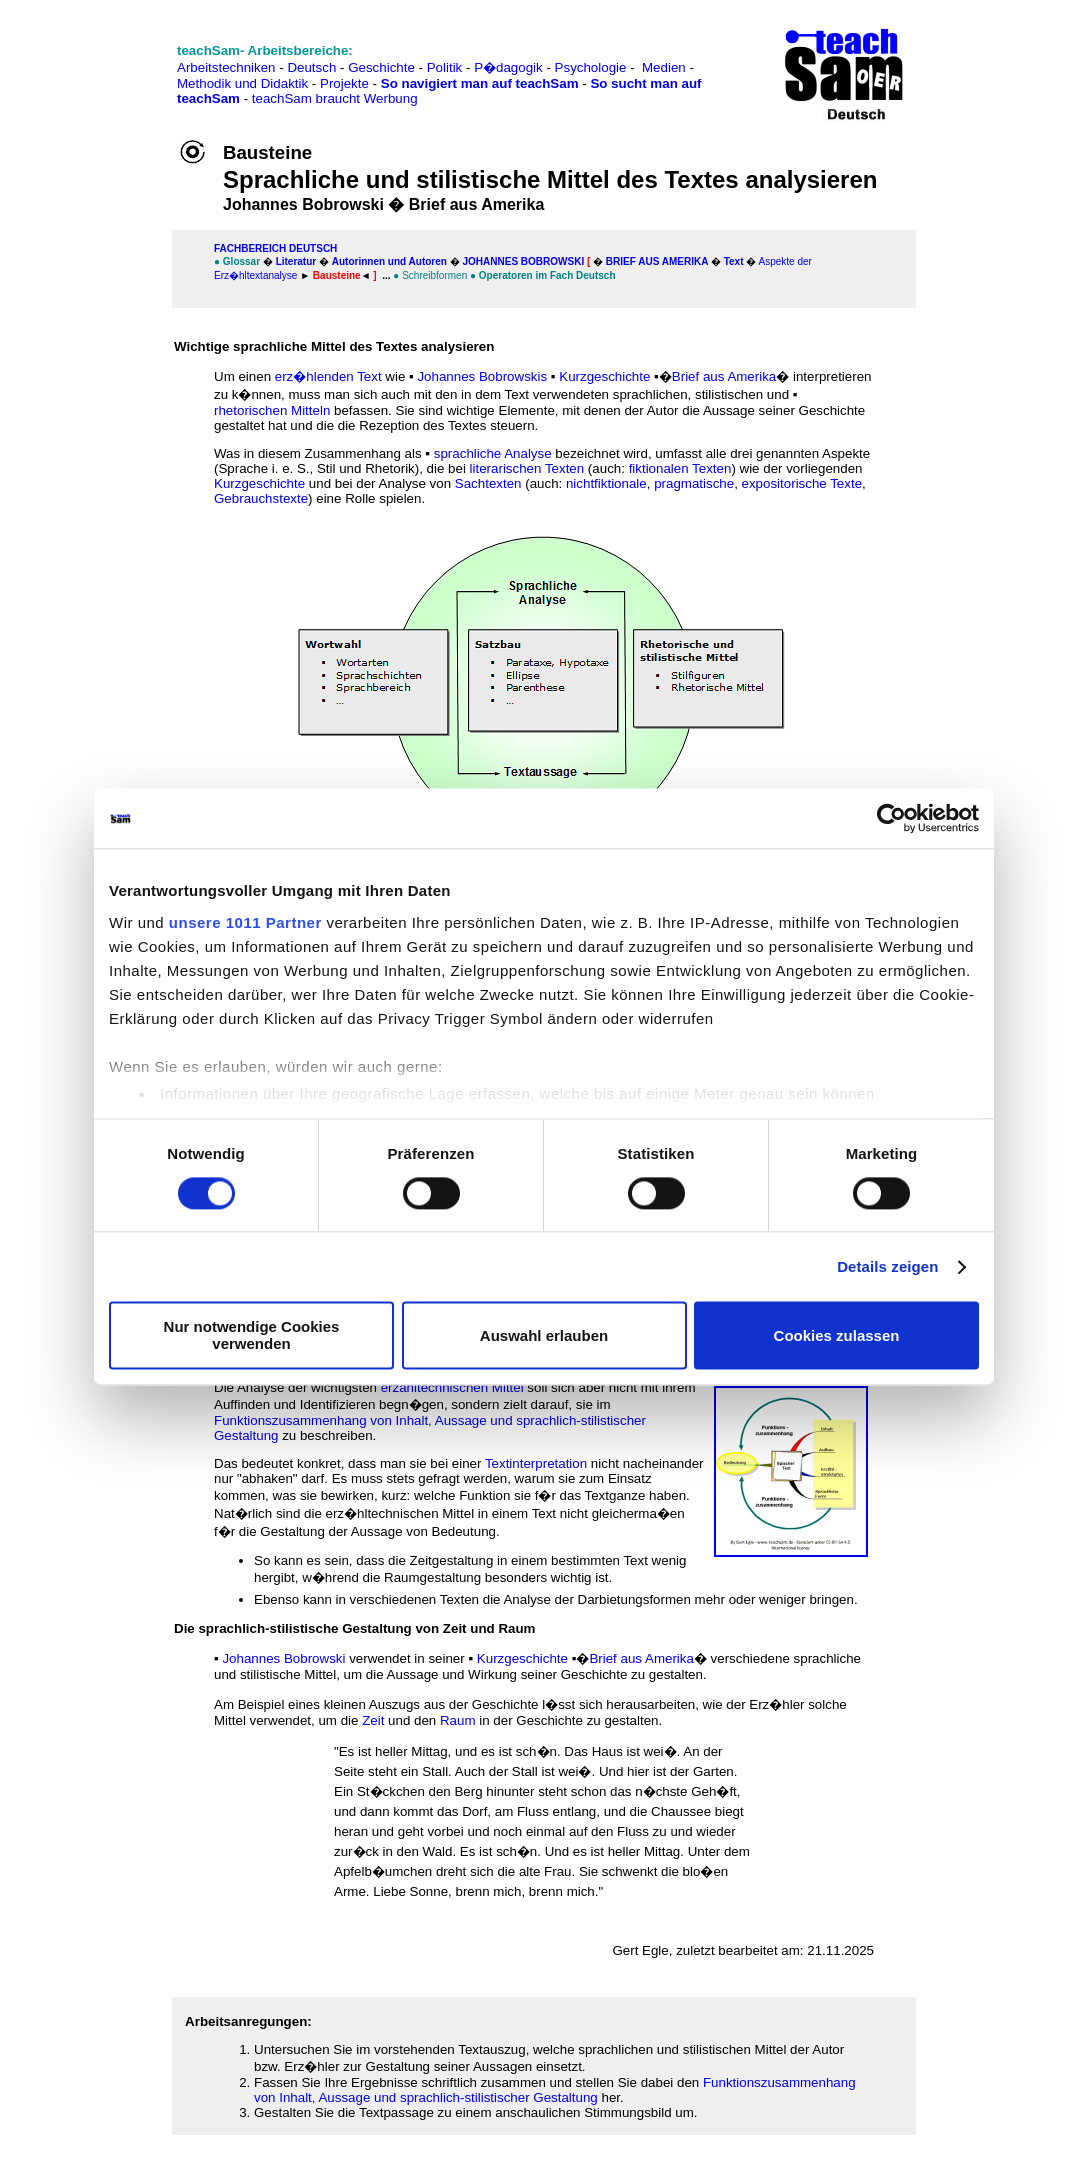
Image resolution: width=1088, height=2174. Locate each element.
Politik (445, 67)
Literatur (296, 261)
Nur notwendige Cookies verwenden (252, 1336)
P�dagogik (508, 67)
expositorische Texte (802, 483)
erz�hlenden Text (328, 376)
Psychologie (591, 67)
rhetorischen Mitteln (272, 410)
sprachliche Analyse (493, 453)
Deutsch (311, 67)
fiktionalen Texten (680, 468)
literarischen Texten (527, 468)
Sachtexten (488, 483)
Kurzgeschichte (604, 376)
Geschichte (381, 67)
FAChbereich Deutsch (275, 248)
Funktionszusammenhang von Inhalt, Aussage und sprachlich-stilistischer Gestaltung (555, 2090)
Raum (458, 1720)
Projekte (344, 83)
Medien (664, 67)
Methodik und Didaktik (244, 83)
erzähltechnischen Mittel (452, 1387)
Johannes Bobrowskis (482, 376)
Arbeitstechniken (226, 67)
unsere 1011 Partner (245, 922)
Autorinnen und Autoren (389, 261)
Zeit (373, 1720)
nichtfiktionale (606, 483)
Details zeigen (887, 1266)
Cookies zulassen (837, 1335)
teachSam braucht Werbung (335, 98)
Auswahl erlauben (544, 1335)
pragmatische (694, 483)
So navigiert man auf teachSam (480, 83)
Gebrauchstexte (261, 498)
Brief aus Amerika (657, 261)
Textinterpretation (536, 1463)
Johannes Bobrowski (524, 261)
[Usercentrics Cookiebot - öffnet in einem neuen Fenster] (891, 818)
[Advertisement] (103, 60)
